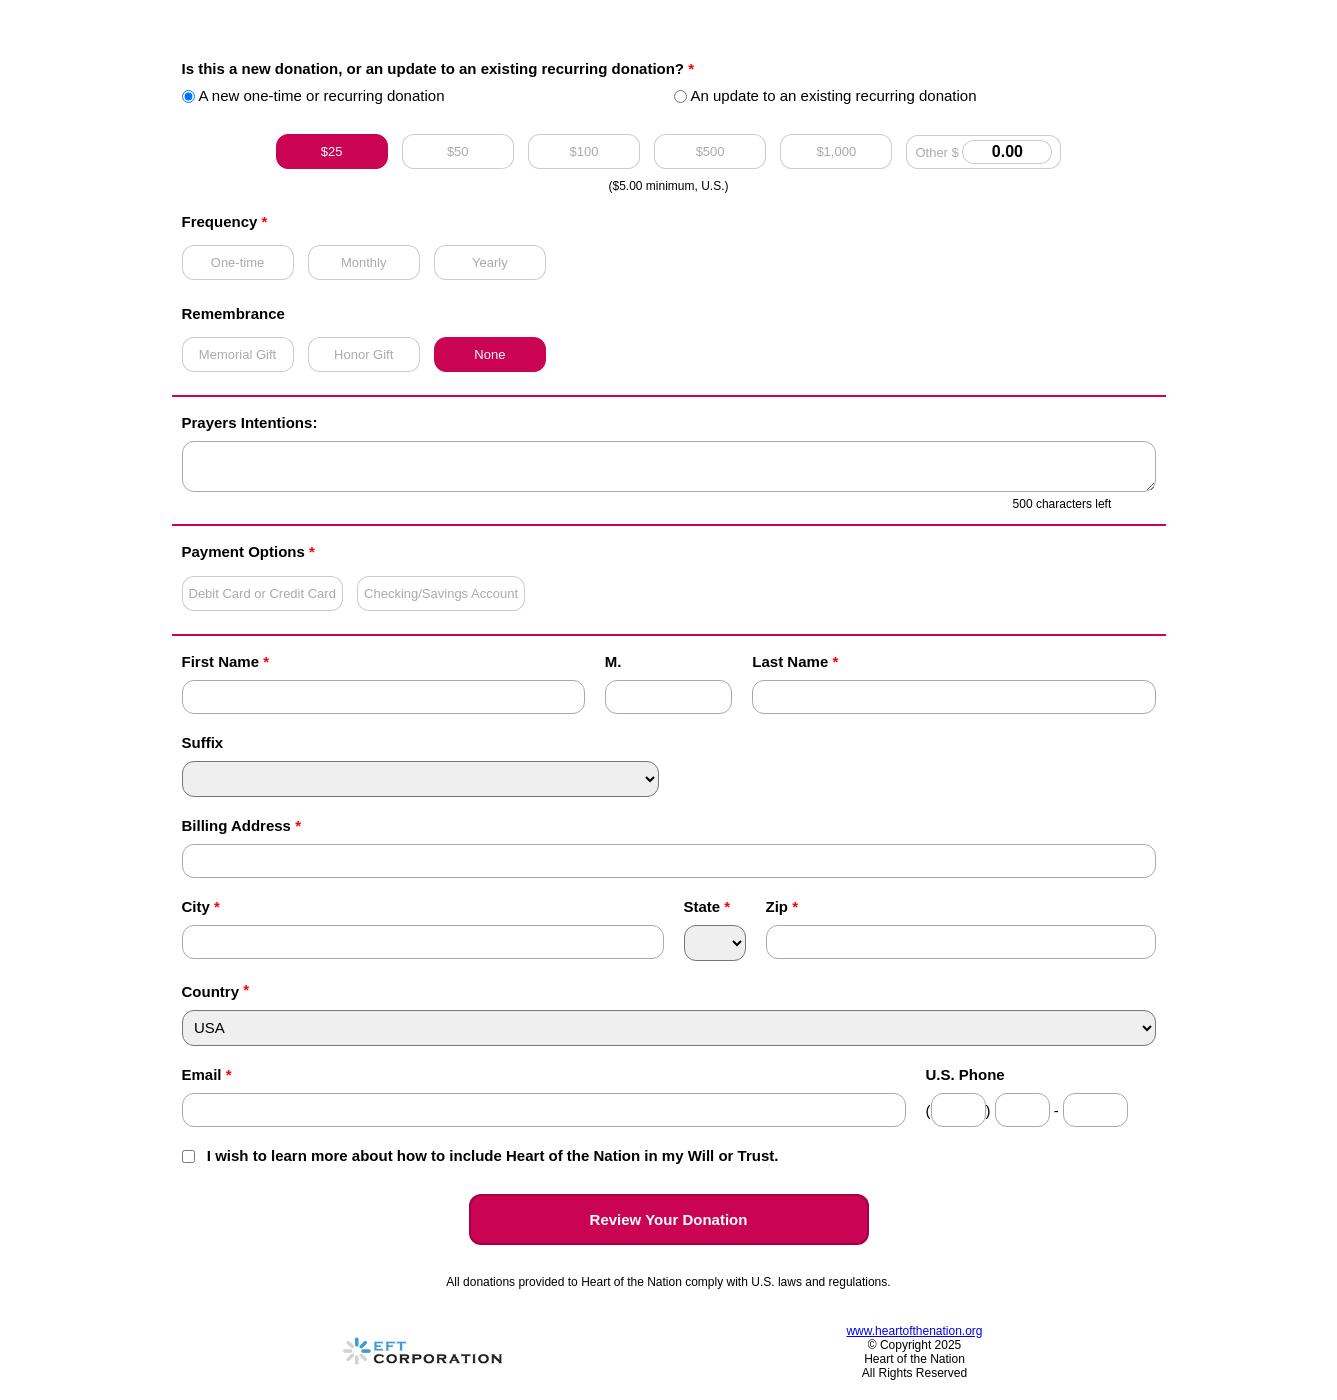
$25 (332, 151)
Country (211, 991)
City (201, 906)
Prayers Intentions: (250, 422)
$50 (458, 151)
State (707, 906)
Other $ (983, 152)
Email (207, 1074)
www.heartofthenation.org (914, 1331)
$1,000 (836, 151)
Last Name (795, 661)
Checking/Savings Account (441, 593)
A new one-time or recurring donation (313, 95)
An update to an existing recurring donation (825, 95)
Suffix (203, 742)
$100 (583, 151)
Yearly (490, 262)
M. (613, 661)
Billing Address (241, 825)
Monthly (364, 262)
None (489, 354)
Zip (782, 906)
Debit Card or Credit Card (262, 593)
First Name (226, 661)
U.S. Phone (965, 1074)
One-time (237, 262)
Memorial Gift (237, 354)
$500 (710, 151)
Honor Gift (363, 354)
